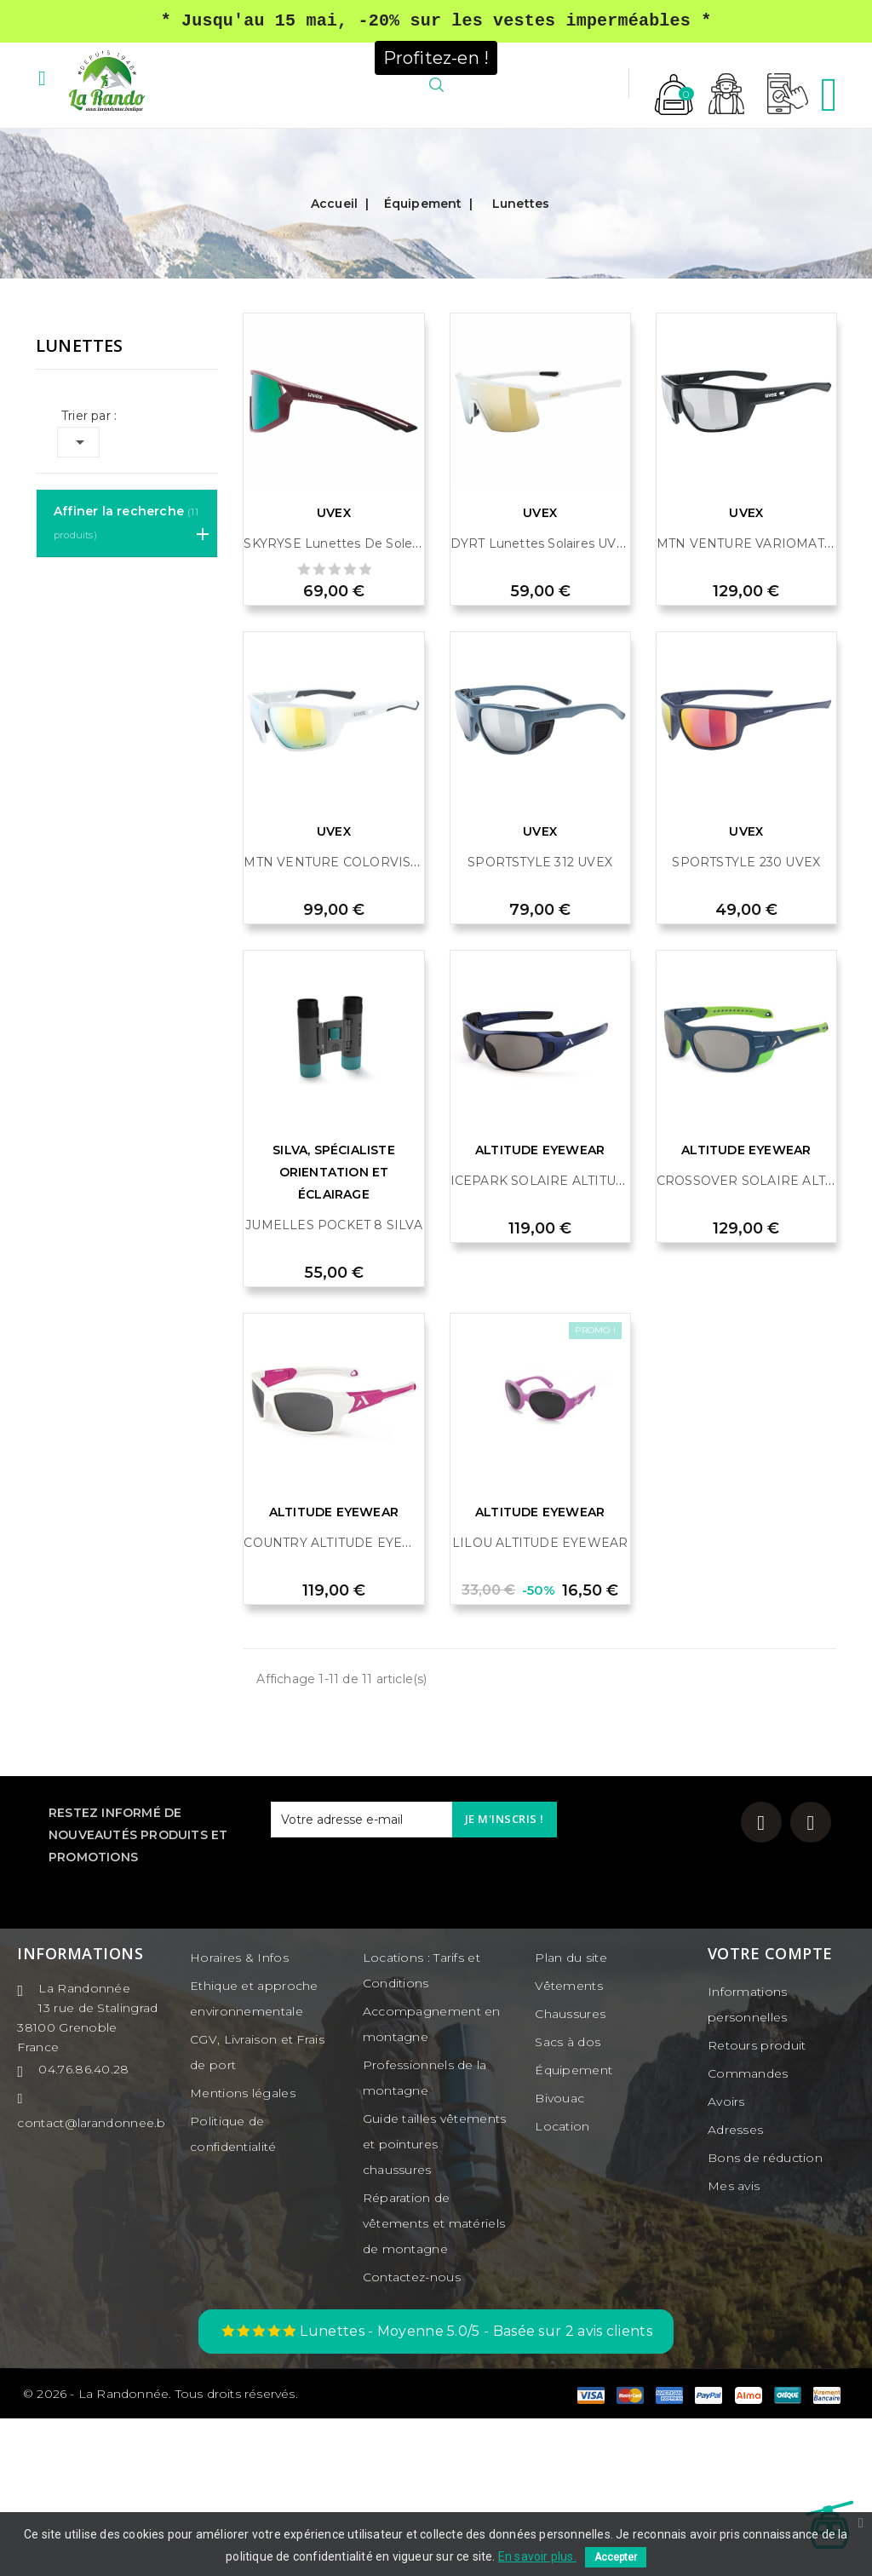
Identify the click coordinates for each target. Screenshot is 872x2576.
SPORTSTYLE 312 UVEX (540, 1019)
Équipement (573, 2227)
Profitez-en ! (436, 56)
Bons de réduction (765, 2315)
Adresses (735, 2287)
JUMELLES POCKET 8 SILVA (333, 1382)
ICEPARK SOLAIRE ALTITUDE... (546, 1338)
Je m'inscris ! (504, 1976)
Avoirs (726, 2259)
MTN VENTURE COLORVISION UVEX (359, 1019)
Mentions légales (242, 2250)
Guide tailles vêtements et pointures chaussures (435, 2301)
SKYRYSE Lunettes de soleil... (335, 701)
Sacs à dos (567, 2199)
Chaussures (570, 2171)
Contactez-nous (412, 2434)
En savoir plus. (537, 2556)
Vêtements (569, 2143)
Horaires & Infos (239, 2115)
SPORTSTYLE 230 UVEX (746, 1019)
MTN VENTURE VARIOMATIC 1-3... (761, 701)
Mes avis (734, 2343)
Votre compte (770, 2111)
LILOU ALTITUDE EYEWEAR (540, 1700)
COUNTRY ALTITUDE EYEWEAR (343, 1700)
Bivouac (559, 2255)
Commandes (748, 2231)
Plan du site (571, 2115)
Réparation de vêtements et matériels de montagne (434, 2381)
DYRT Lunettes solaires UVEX (541, 701)
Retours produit (757, 2203)
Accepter (615, 2557)
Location (562, 2283)
